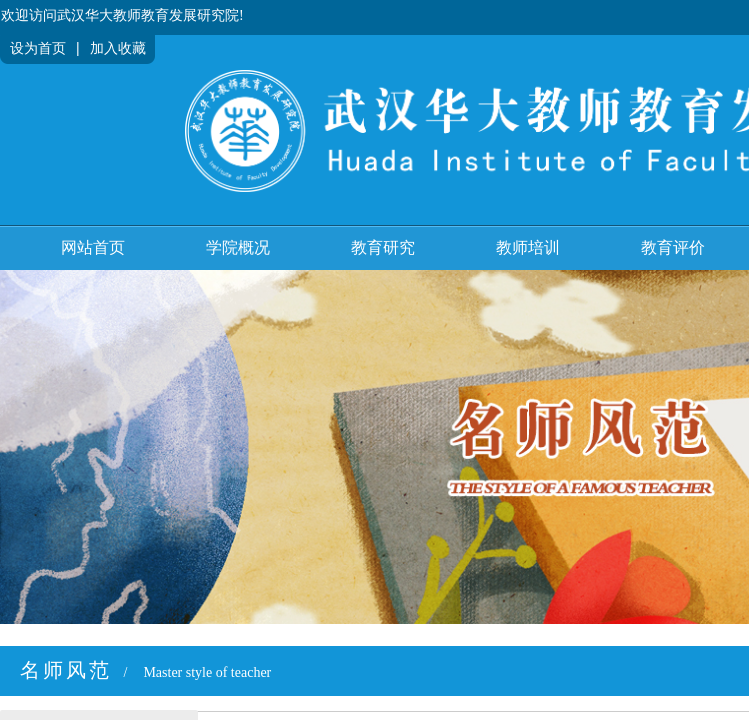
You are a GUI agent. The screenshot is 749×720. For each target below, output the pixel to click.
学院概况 (238, 247)
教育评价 (673, 247)
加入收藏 (118, 48)
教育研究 (383, 247)
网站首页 (93, 247)
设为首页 (38, 48)
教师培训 (528, 247)
